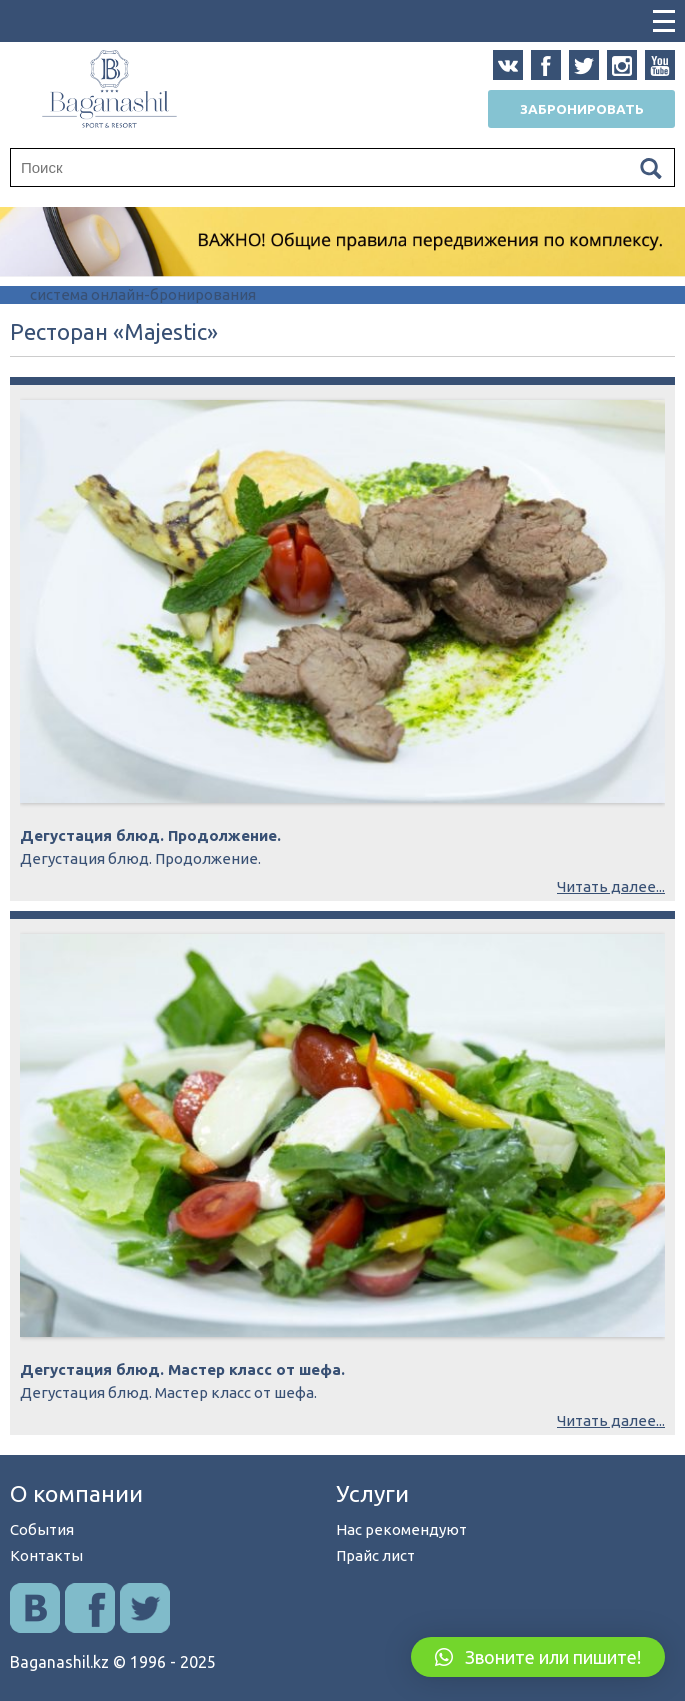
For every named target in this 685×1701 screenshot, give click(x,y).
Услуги (372, 1493)
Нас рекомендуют (401, 1529)
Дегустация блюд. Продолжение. (150, 835)
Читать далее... (611, 886)
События (42, 1529)
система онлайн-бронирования (143, 294)
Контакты (46, 1555)
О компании (76, 1493)
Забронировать (582, 109)
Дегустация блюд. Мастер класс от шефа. (182, 1369)
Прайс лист (375, 1555)
